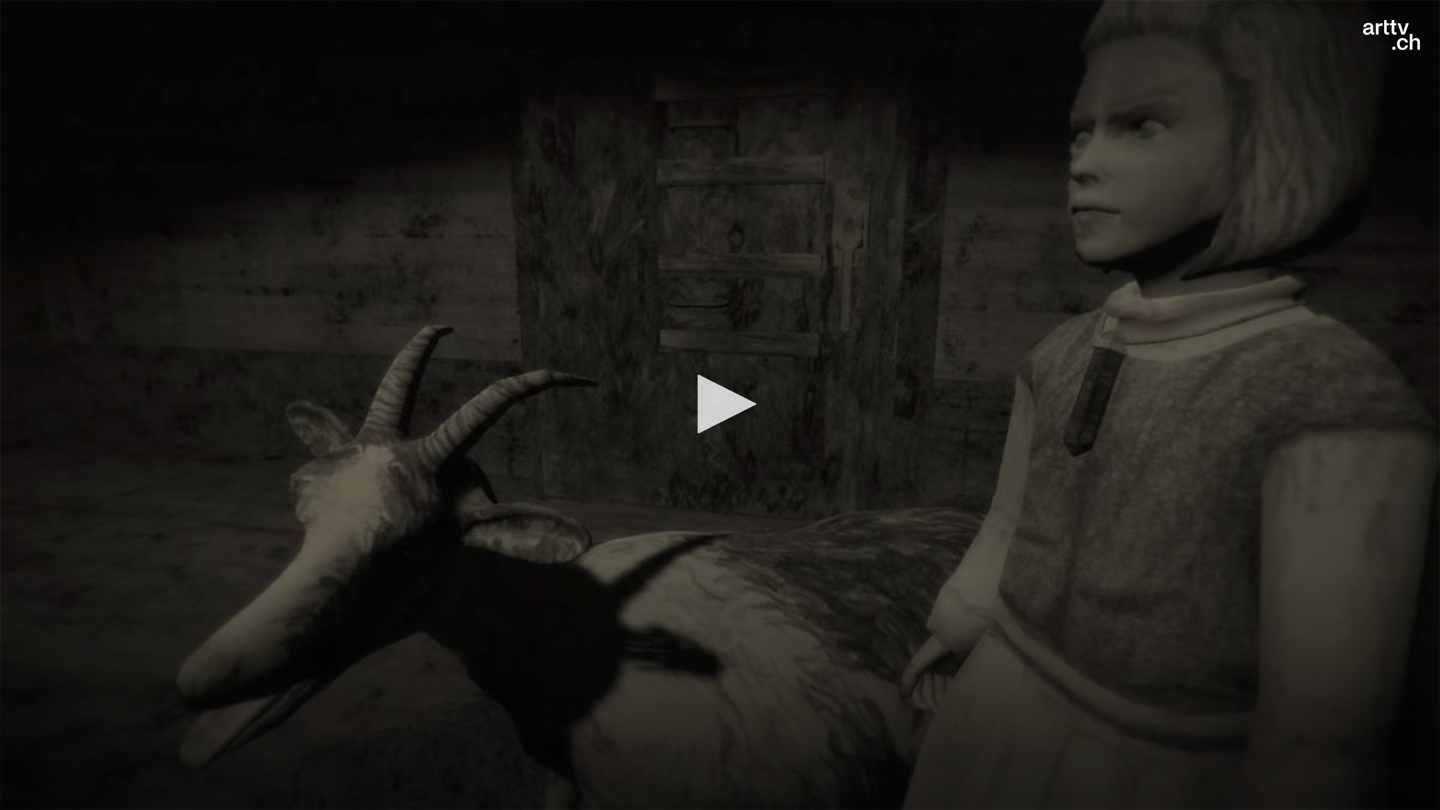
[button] (720, 404)
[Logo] (1391, 35)
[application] (720, 405)
